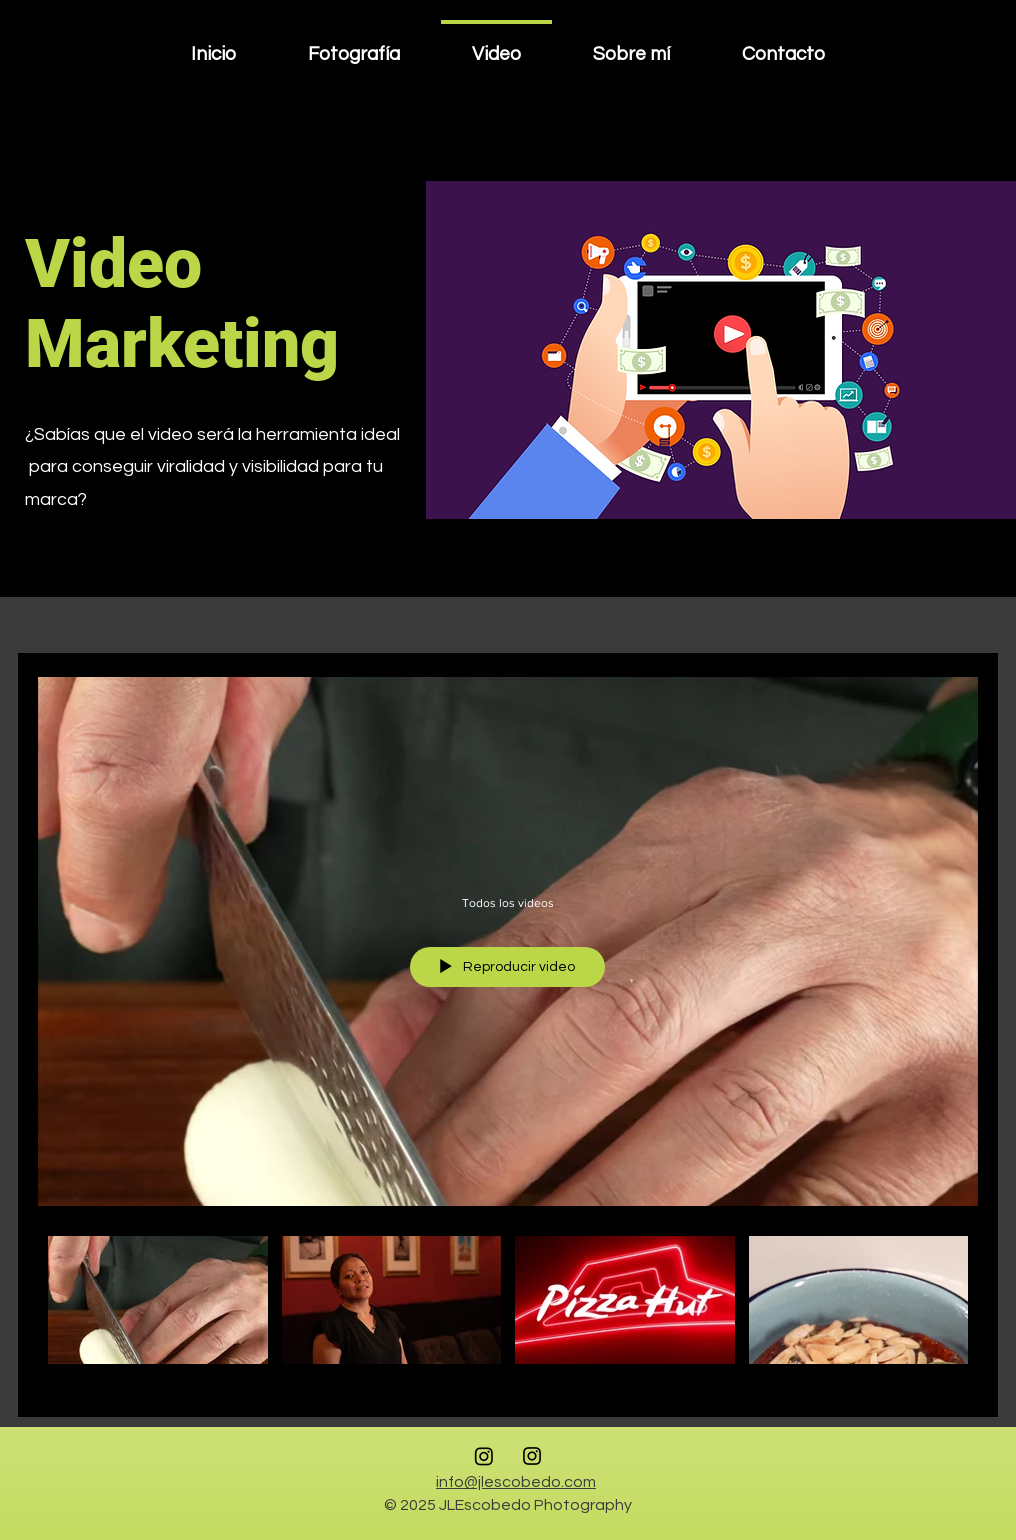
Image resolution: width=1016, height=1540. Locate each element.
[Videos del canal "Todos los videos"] (508, 1311)
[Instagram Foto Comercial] (484, 1456)
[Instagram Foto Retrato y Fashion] (532, 1456)
